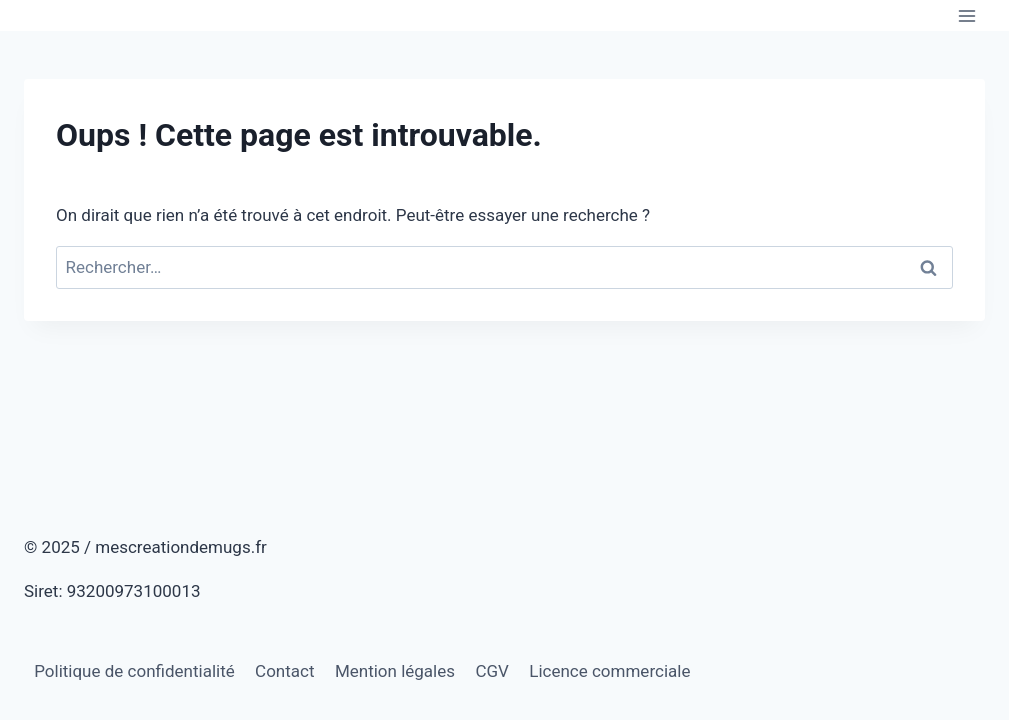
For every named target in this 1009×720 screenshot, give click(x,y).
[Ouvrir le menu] (966, 15)
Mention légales (395, 671)
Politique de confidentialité (134, 671)
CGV (491, 671)
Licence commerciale (609, 671)
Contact (284, 671)
